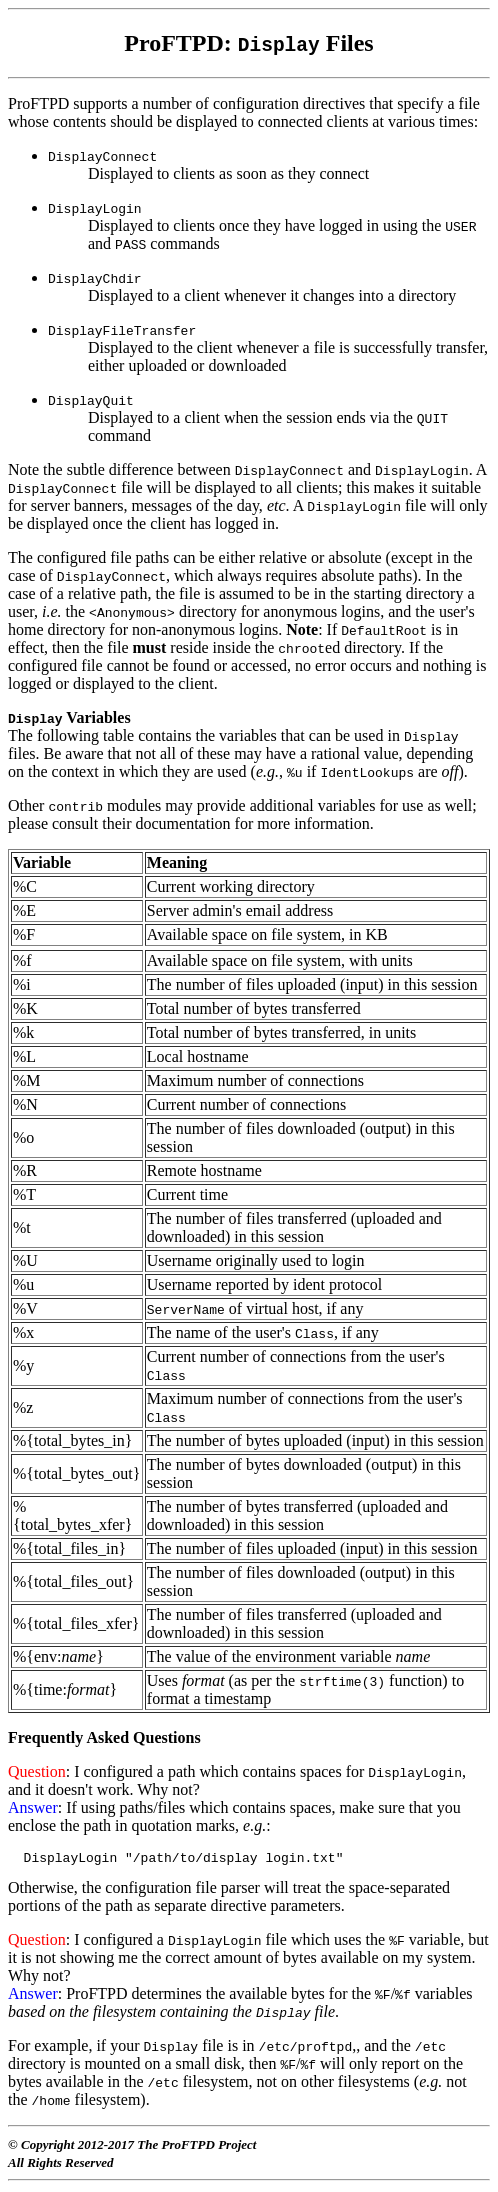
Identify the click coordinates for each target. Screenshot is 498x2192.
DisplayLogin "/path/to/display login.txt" (175, 1860)
